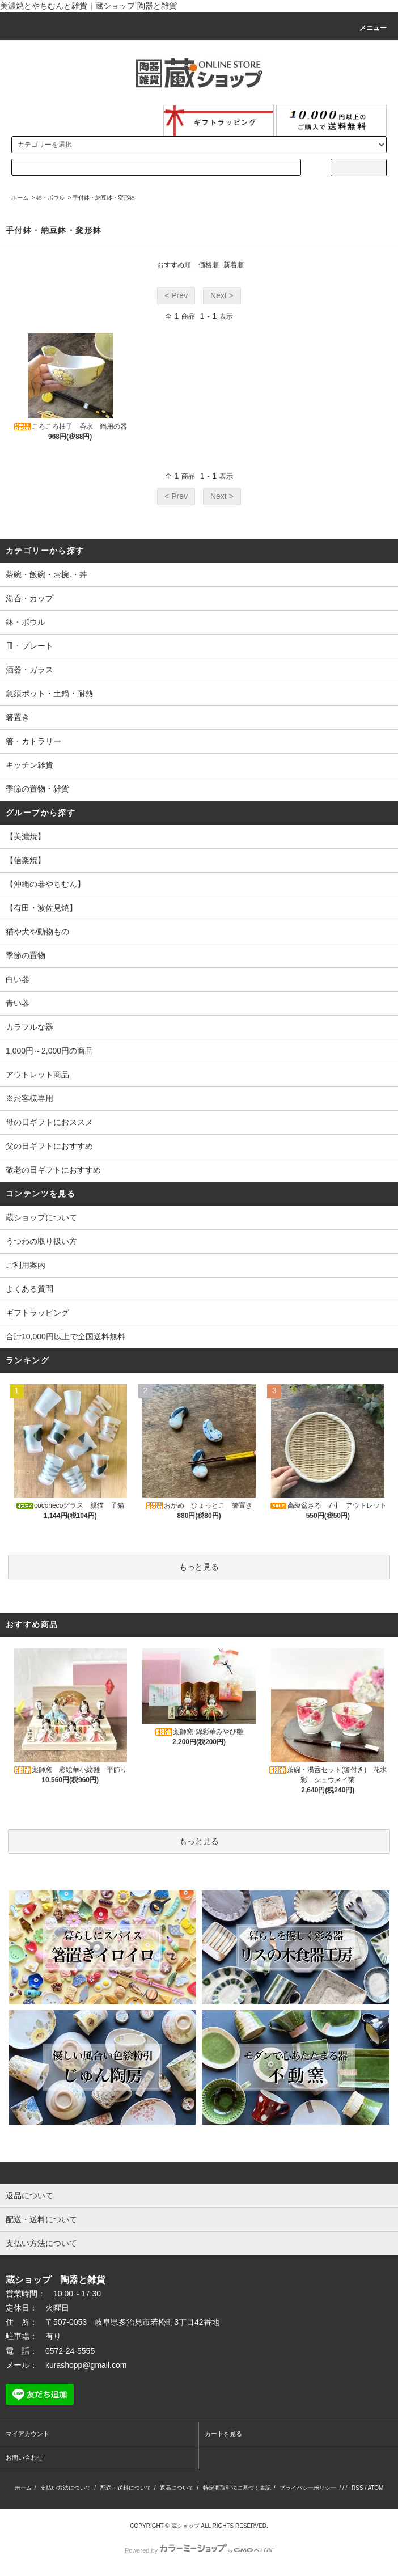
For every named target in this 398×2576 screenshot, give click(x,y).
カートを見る (223, 2433)
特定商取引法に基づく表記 (237, 2488)
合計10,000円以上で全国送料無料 (65, 1336)
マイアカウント (27, 2433)
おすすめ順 (174, 265)
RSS (357, 2488)
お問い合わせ (24, 2457)
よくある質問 (29, 1288)
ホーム (19, 197)
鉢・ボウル (50, 197)
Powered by (199, 2550)
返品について (177, 2488)
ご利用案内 (25, 1265)
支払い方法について (65, 2488)
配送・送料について (125, 2488)
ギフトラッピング (37, 1312)
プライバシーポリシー (308, 2488)
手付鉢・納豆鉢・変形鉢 (104, 197)
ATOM (375, 2488)
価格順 (208, 265)
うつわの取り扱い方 (41, 1241)
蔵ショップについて (41, 1217)
